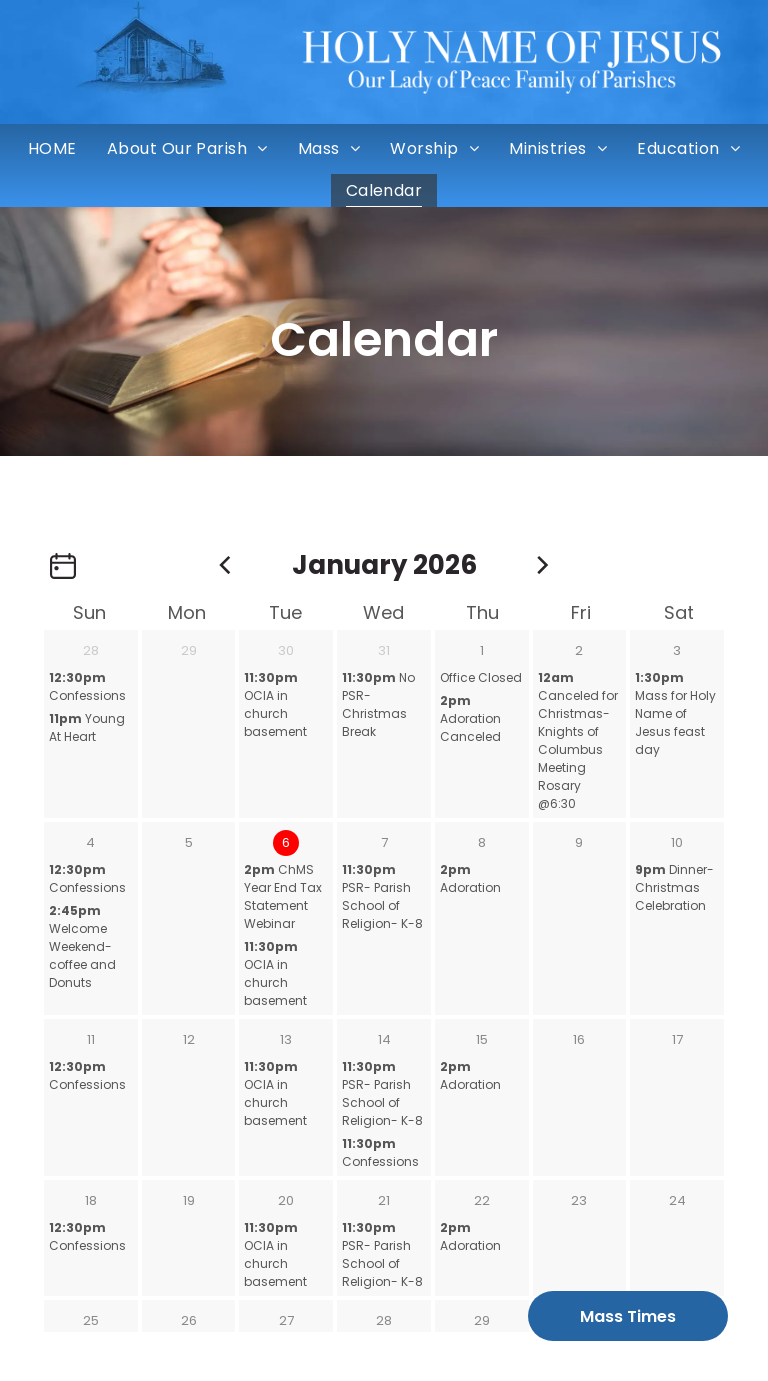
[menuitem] (52, 149)
